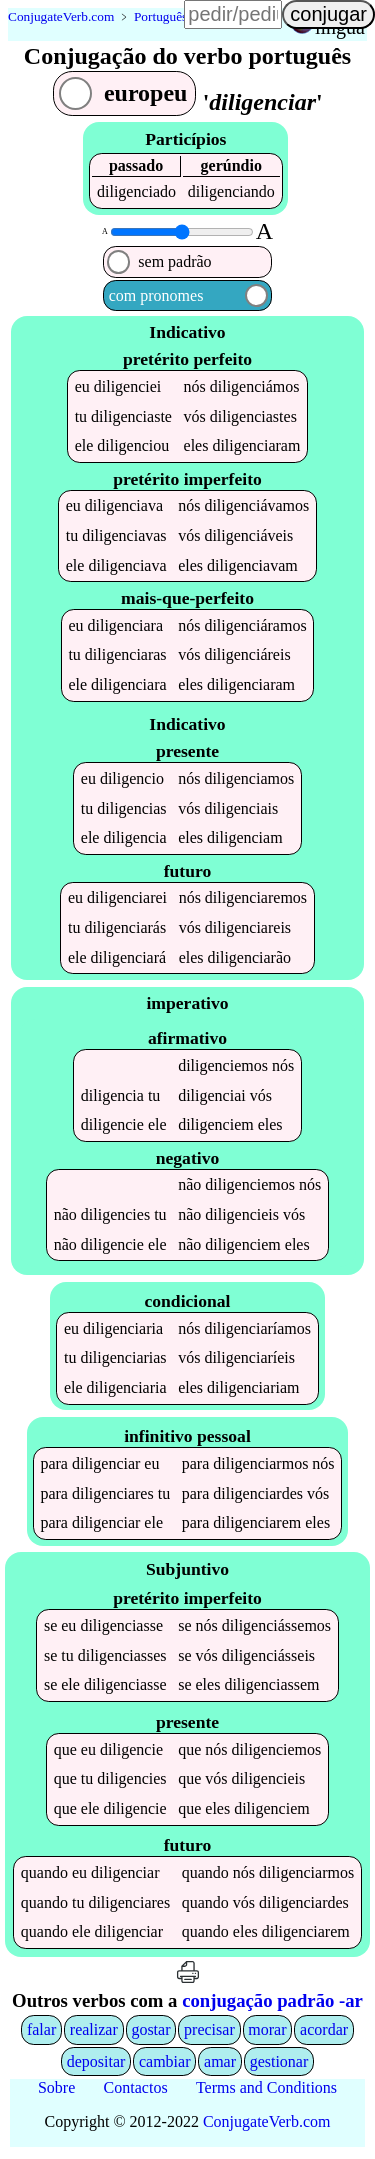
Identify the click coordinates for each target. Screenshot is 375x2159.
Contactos (136, 2091)
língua (340, 27)
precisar (209, 2033)
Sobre (56, 2091)
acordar (324, 2033)
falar (41, 2033)
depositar (96, 2065)
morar (267, 2033)
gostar (150, 2033)
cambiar (165, 2065)
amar (220, 2065)
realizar (94, 2033)
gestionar (279, 2065)
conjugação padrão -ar (272, 2005)
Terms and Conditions (266, 2091)
